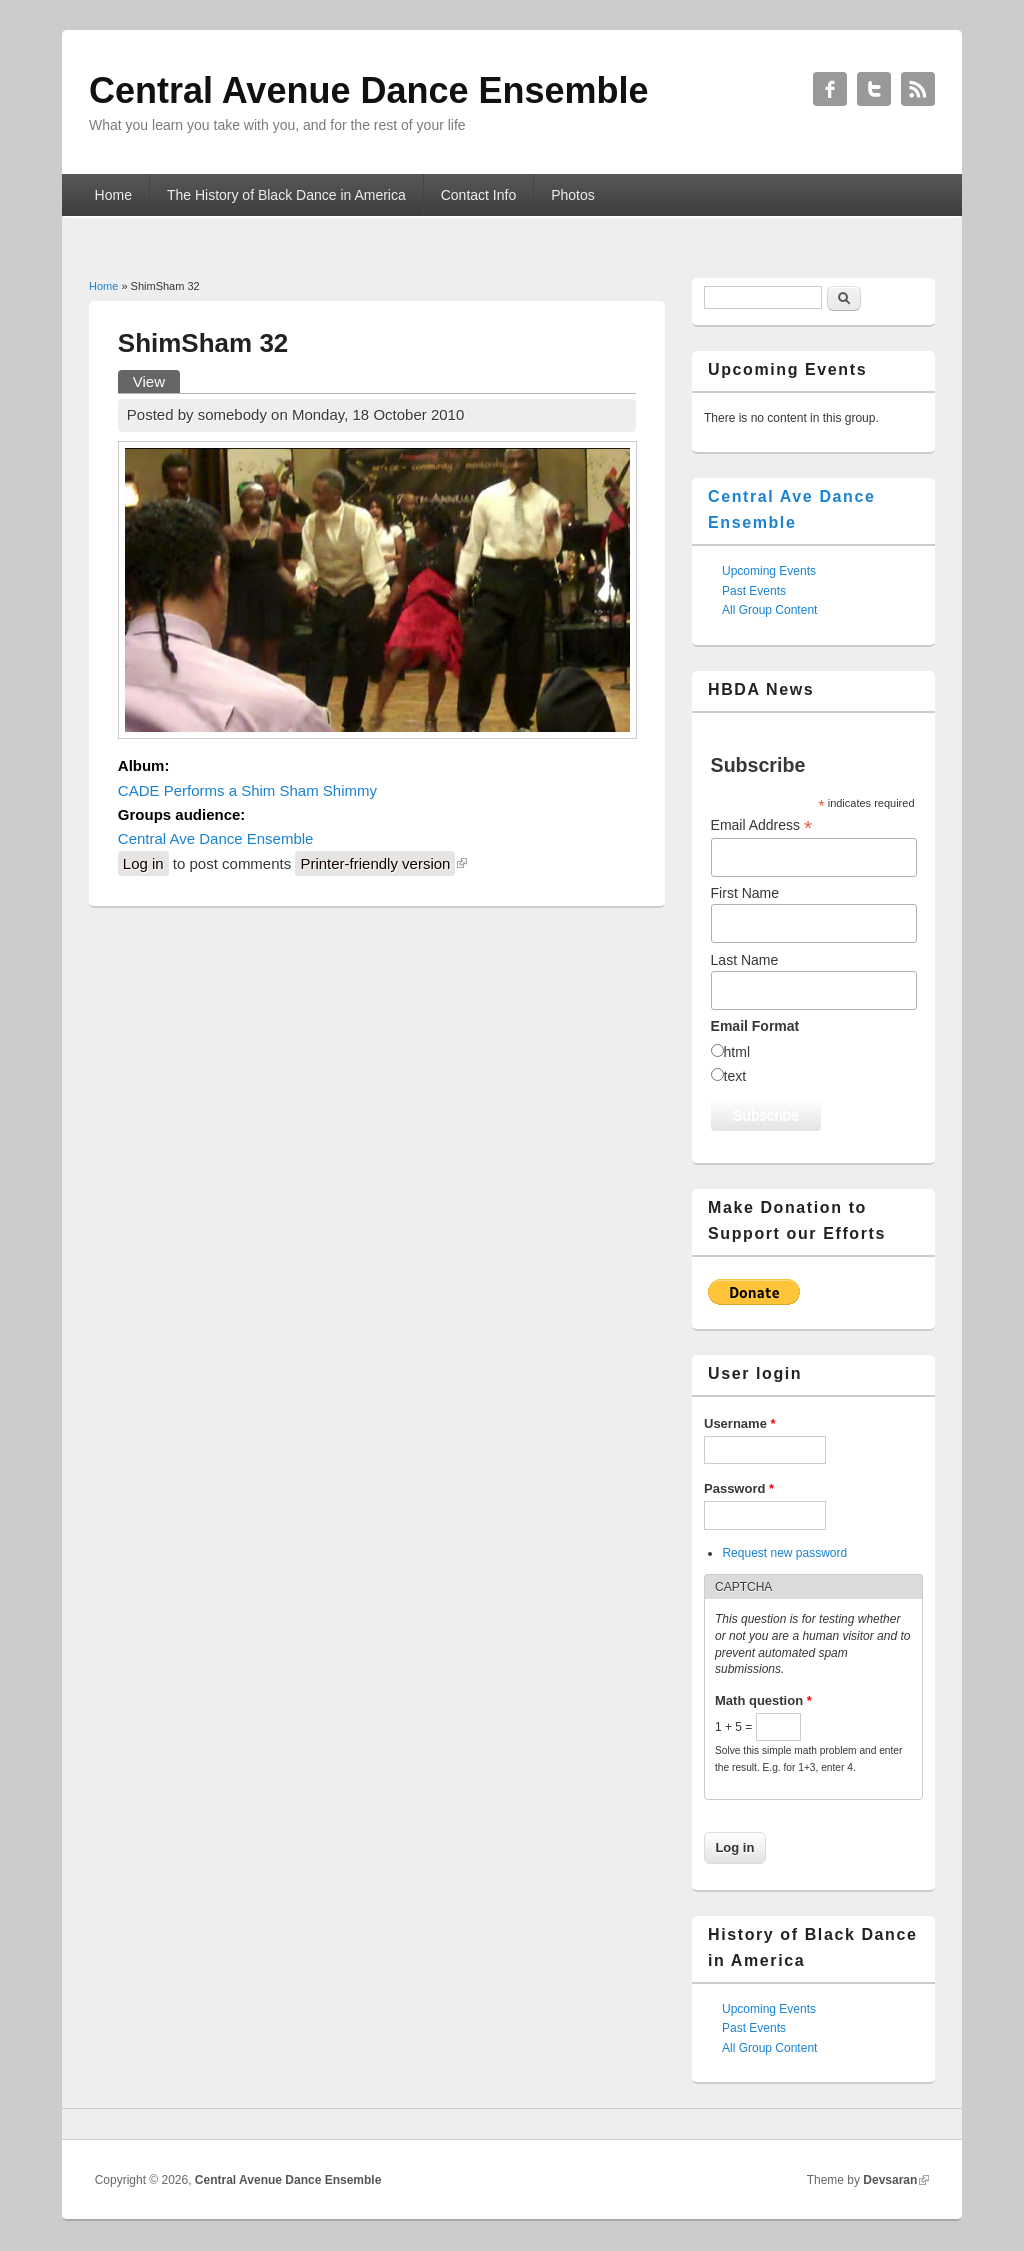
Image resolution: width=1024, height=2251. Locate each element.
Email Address (762, 825)
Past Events (754, 591)
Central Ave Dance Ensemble (216, 838)
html (737, 1052)
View (156, 380)
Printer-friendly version (375, 863)
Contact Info (479, 195)
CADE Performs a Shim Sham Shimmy (247, 790)
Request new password (784, 1553)
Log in (143, 863)
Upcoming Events (769, 571)
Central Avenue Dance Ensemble (288, 2180)
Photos (573, 195)
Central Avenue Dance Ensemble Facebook (830, 89)
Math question (763, 1700)
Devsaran (890, 2180)
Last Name (745, 960)
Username (740, 1423)
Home (113, 195)
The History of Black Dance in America (286, 195)
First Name (745, 893)
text (735, 1076)
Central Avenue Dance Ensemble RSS (918, 89)
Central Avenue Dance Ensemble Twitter (874, 89)
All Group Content (769, 610)
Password (739, 1488)
